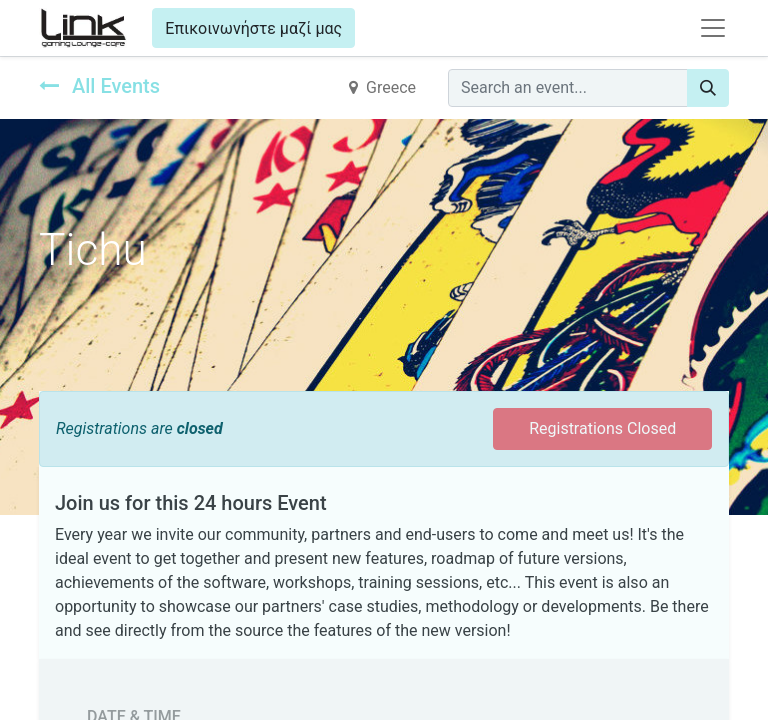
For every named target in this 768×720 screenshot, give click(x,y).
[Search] (708, 88)
